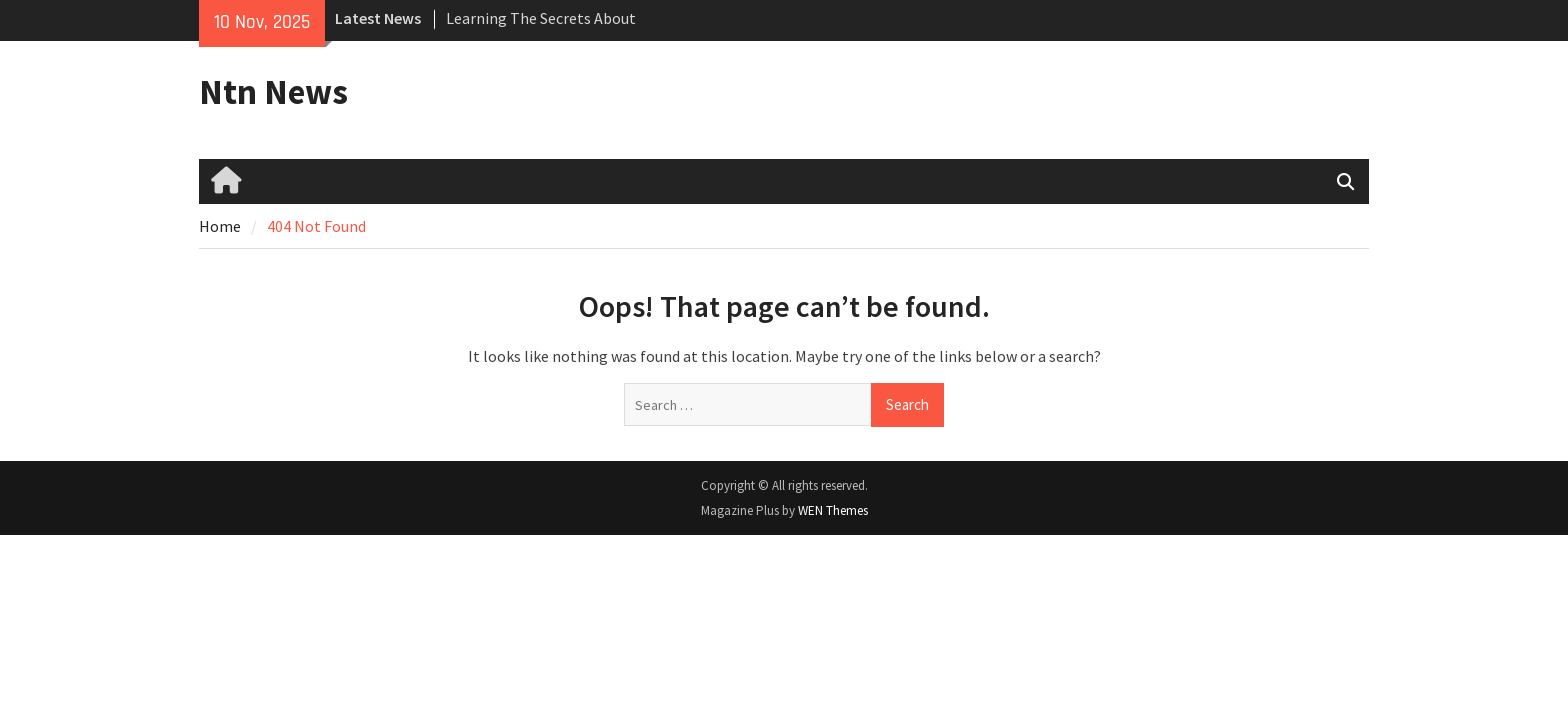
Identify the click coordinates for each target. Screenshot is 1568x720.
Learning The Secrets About (541, 18)
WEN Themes (833, 510)
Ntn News (273, 92)
